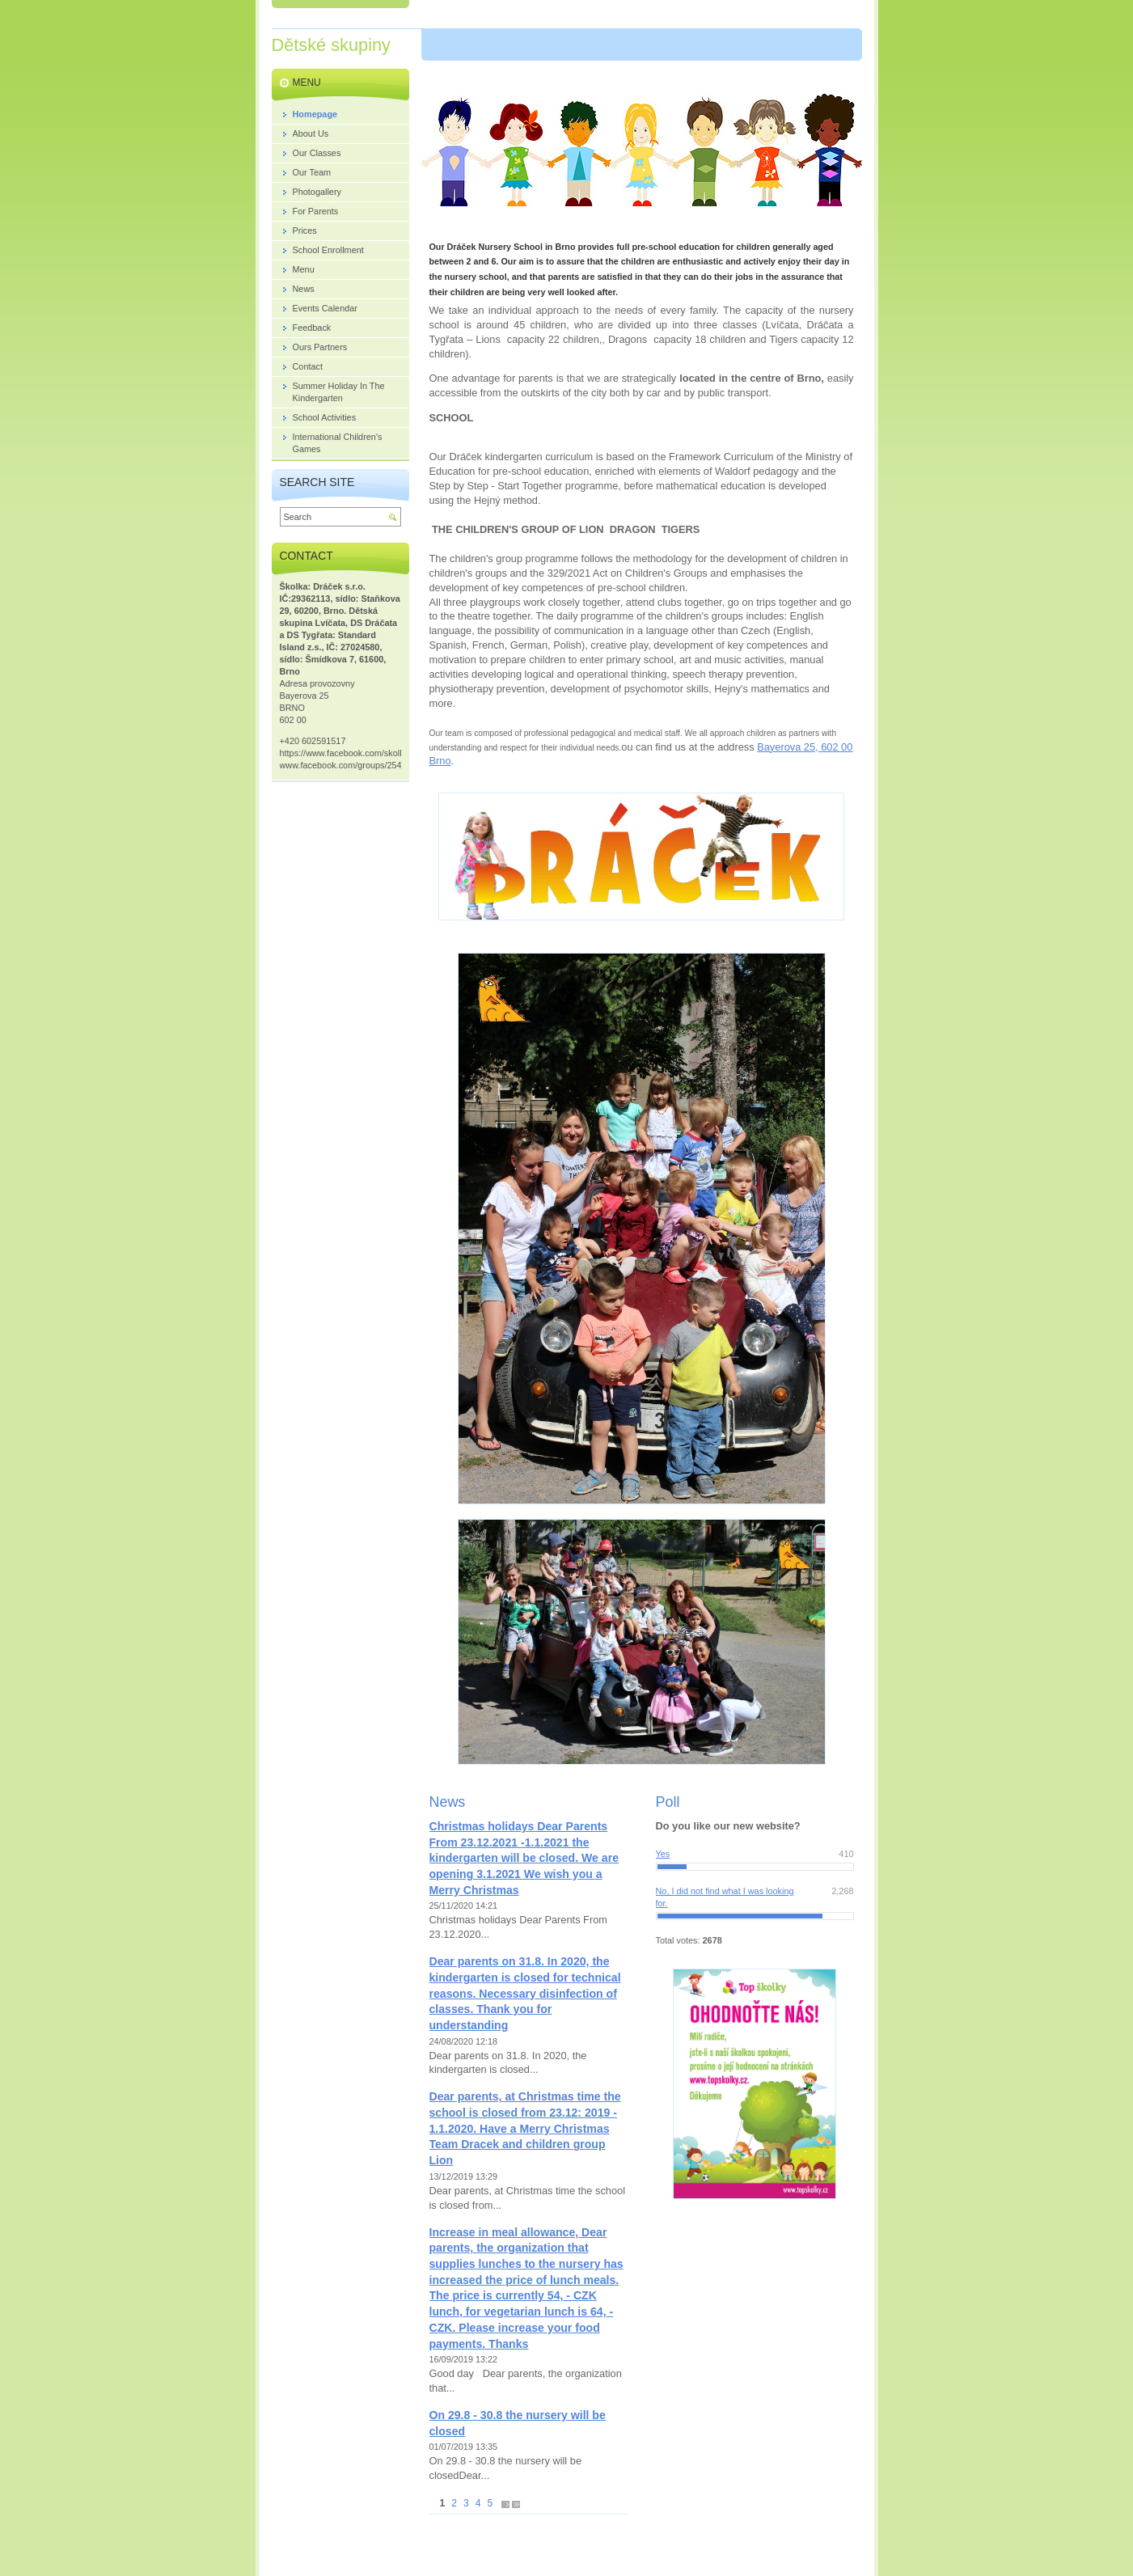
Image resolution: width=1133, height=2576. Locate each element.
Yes (663, 1854)
